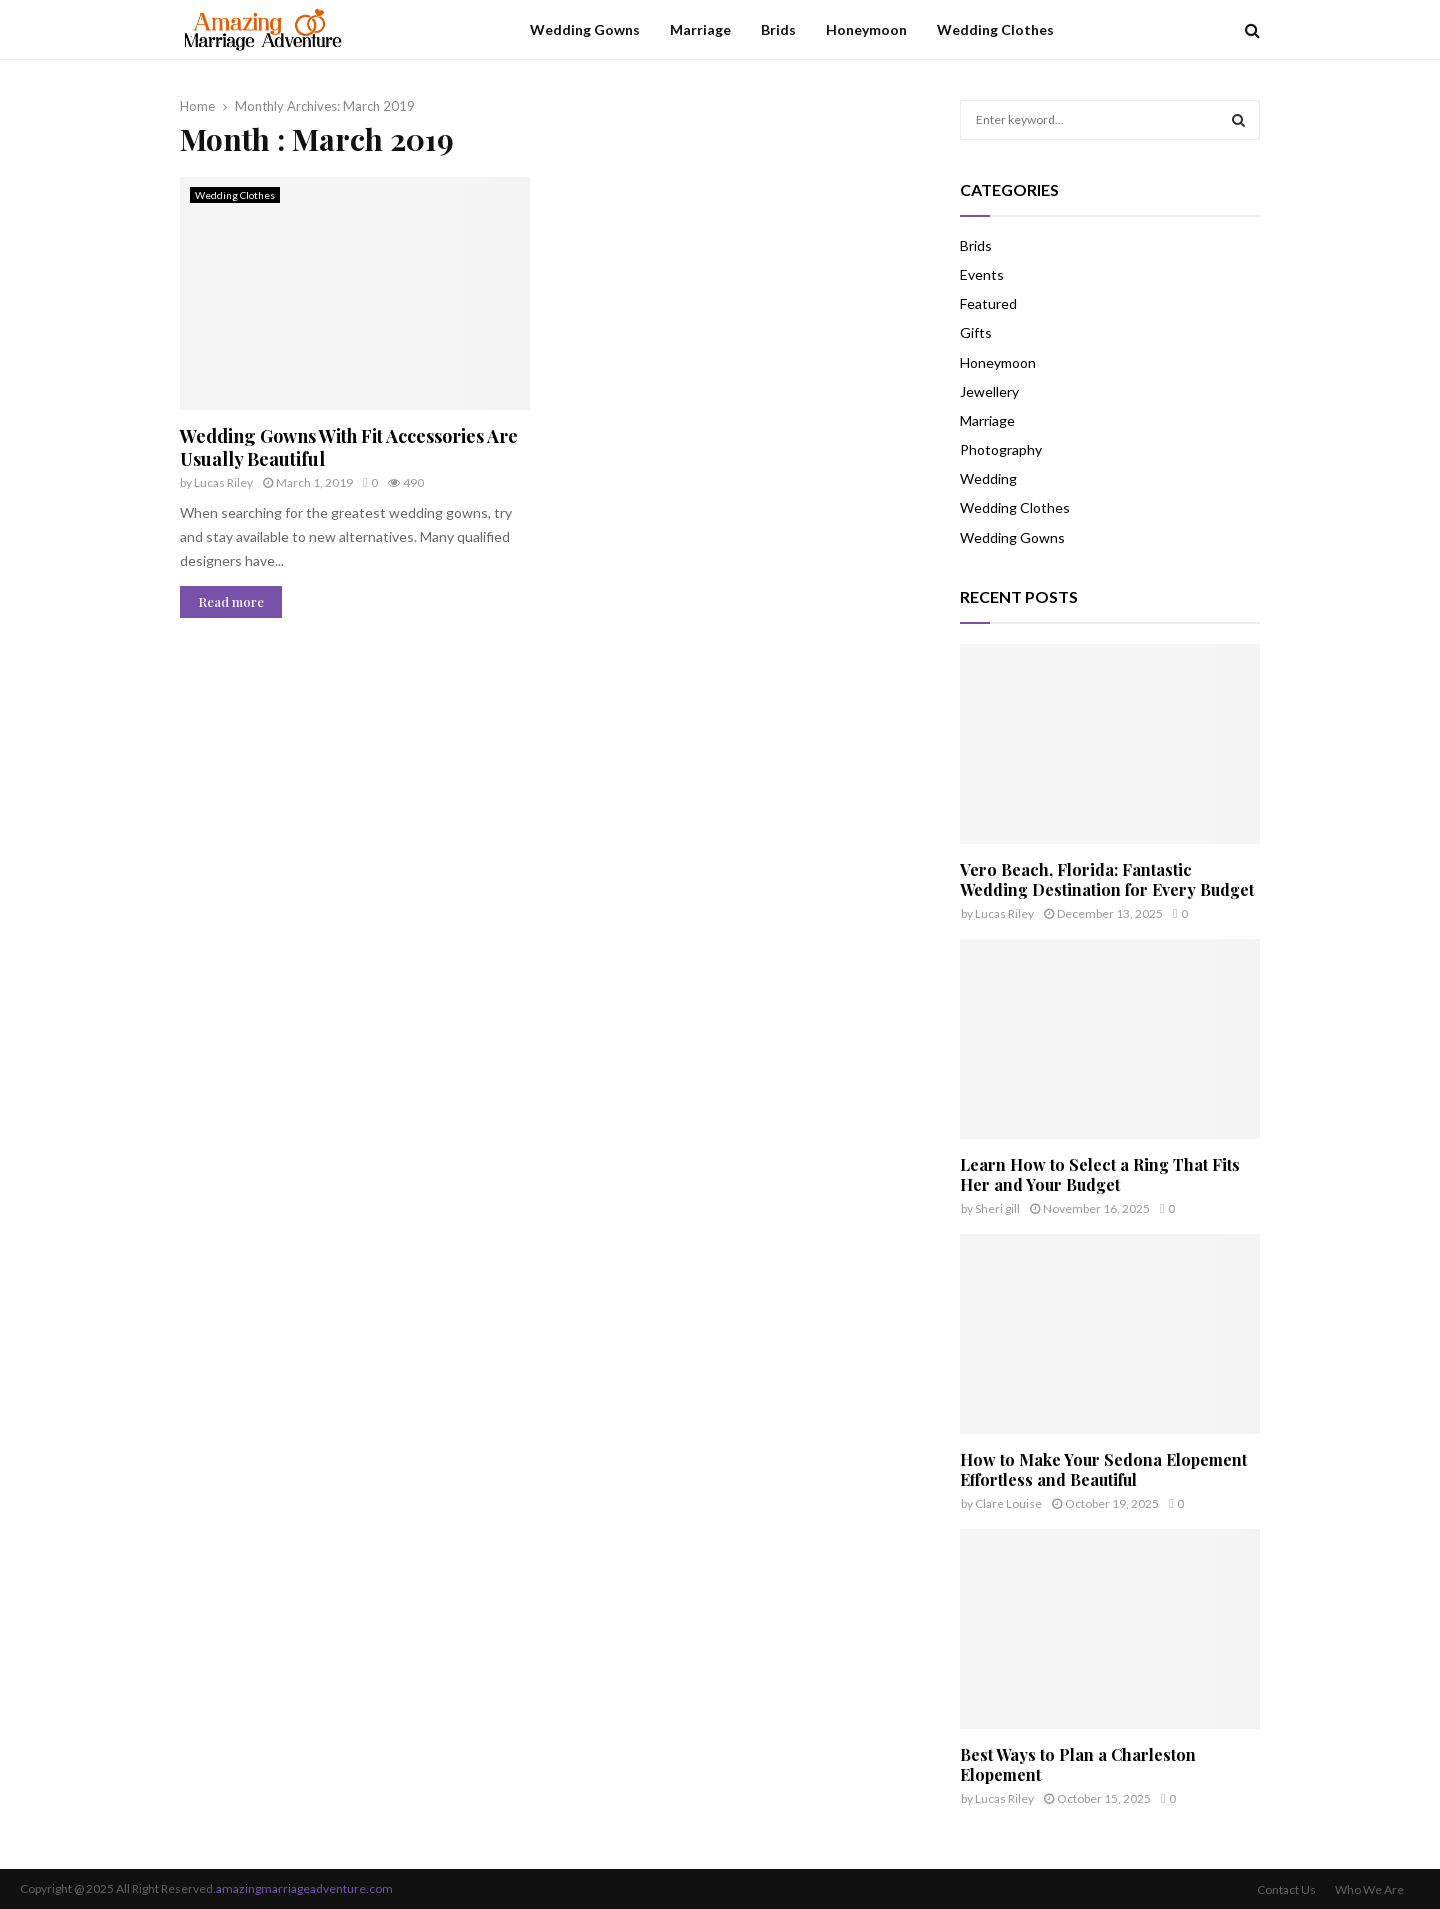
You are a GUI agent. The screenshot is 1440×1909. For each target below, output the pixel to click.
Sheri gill (997, 1208)
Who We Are (1369, 1889)
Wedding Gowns (585, 29)
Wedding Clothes (995, 29)
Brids (778, 29)
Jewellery (989, 391)
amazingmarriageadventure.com (304, 1888)
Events (982, 274)
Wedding (988, 478)
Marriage (700, 29)
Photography (1001, 449)
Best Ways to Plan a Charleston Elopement (1078, 1764)
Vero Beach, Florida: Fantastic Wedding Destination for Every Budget (1107, 879)
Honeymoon (866, 29)
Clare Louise (1008, 1503)
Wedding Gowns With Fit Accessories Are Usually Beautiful (349, 447)
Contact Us (1286, 1889)
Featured (988, 303)
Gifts (976, 332)
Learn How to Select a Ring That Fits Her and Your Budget (1100, 1174)
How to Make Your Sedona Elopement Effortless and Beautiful (1103, 1469)
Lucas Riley (223, 482)
